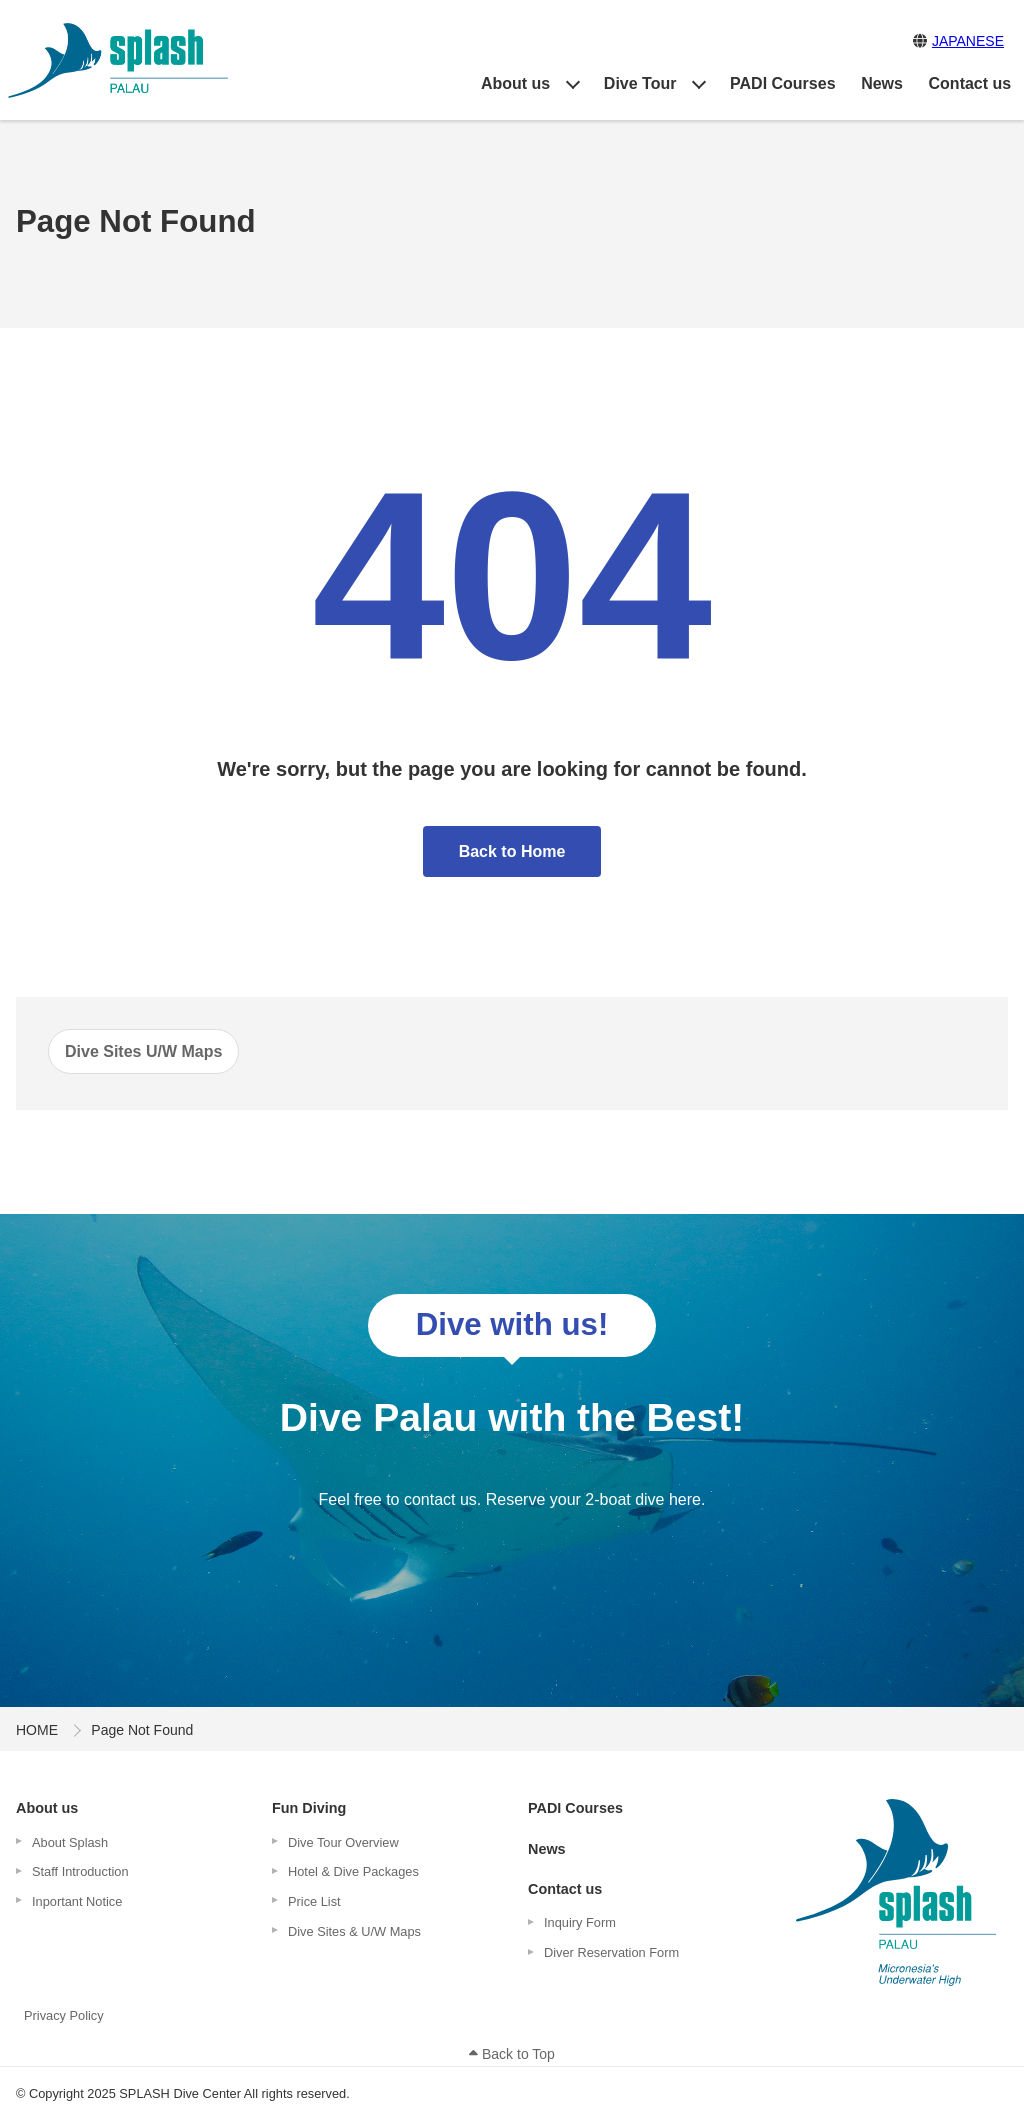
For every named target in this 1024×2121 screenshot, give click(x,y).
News (882, 83)
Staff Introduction (80, 1871)
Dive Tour (640, 83)
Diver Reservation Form (611, 1952)
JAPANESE (968, 41)
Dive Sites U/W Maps (143, 1051)
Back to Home (512, 851)
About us (515, 83)
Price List (314, 1901)
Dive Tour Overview (343, 1842)
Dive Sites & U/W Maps (354, 1931)
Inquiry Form (580, 1922)
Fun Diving (309, 1808)
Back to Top (512, 2054)
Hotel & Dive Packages (353, 1871)
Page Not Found (142, 1730)
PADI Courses (783, 83)
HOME (37, 1730)
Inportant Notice (77, 1901)
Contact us (970, 83)
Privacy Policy (64, 2015)
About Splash (70, 1842)
